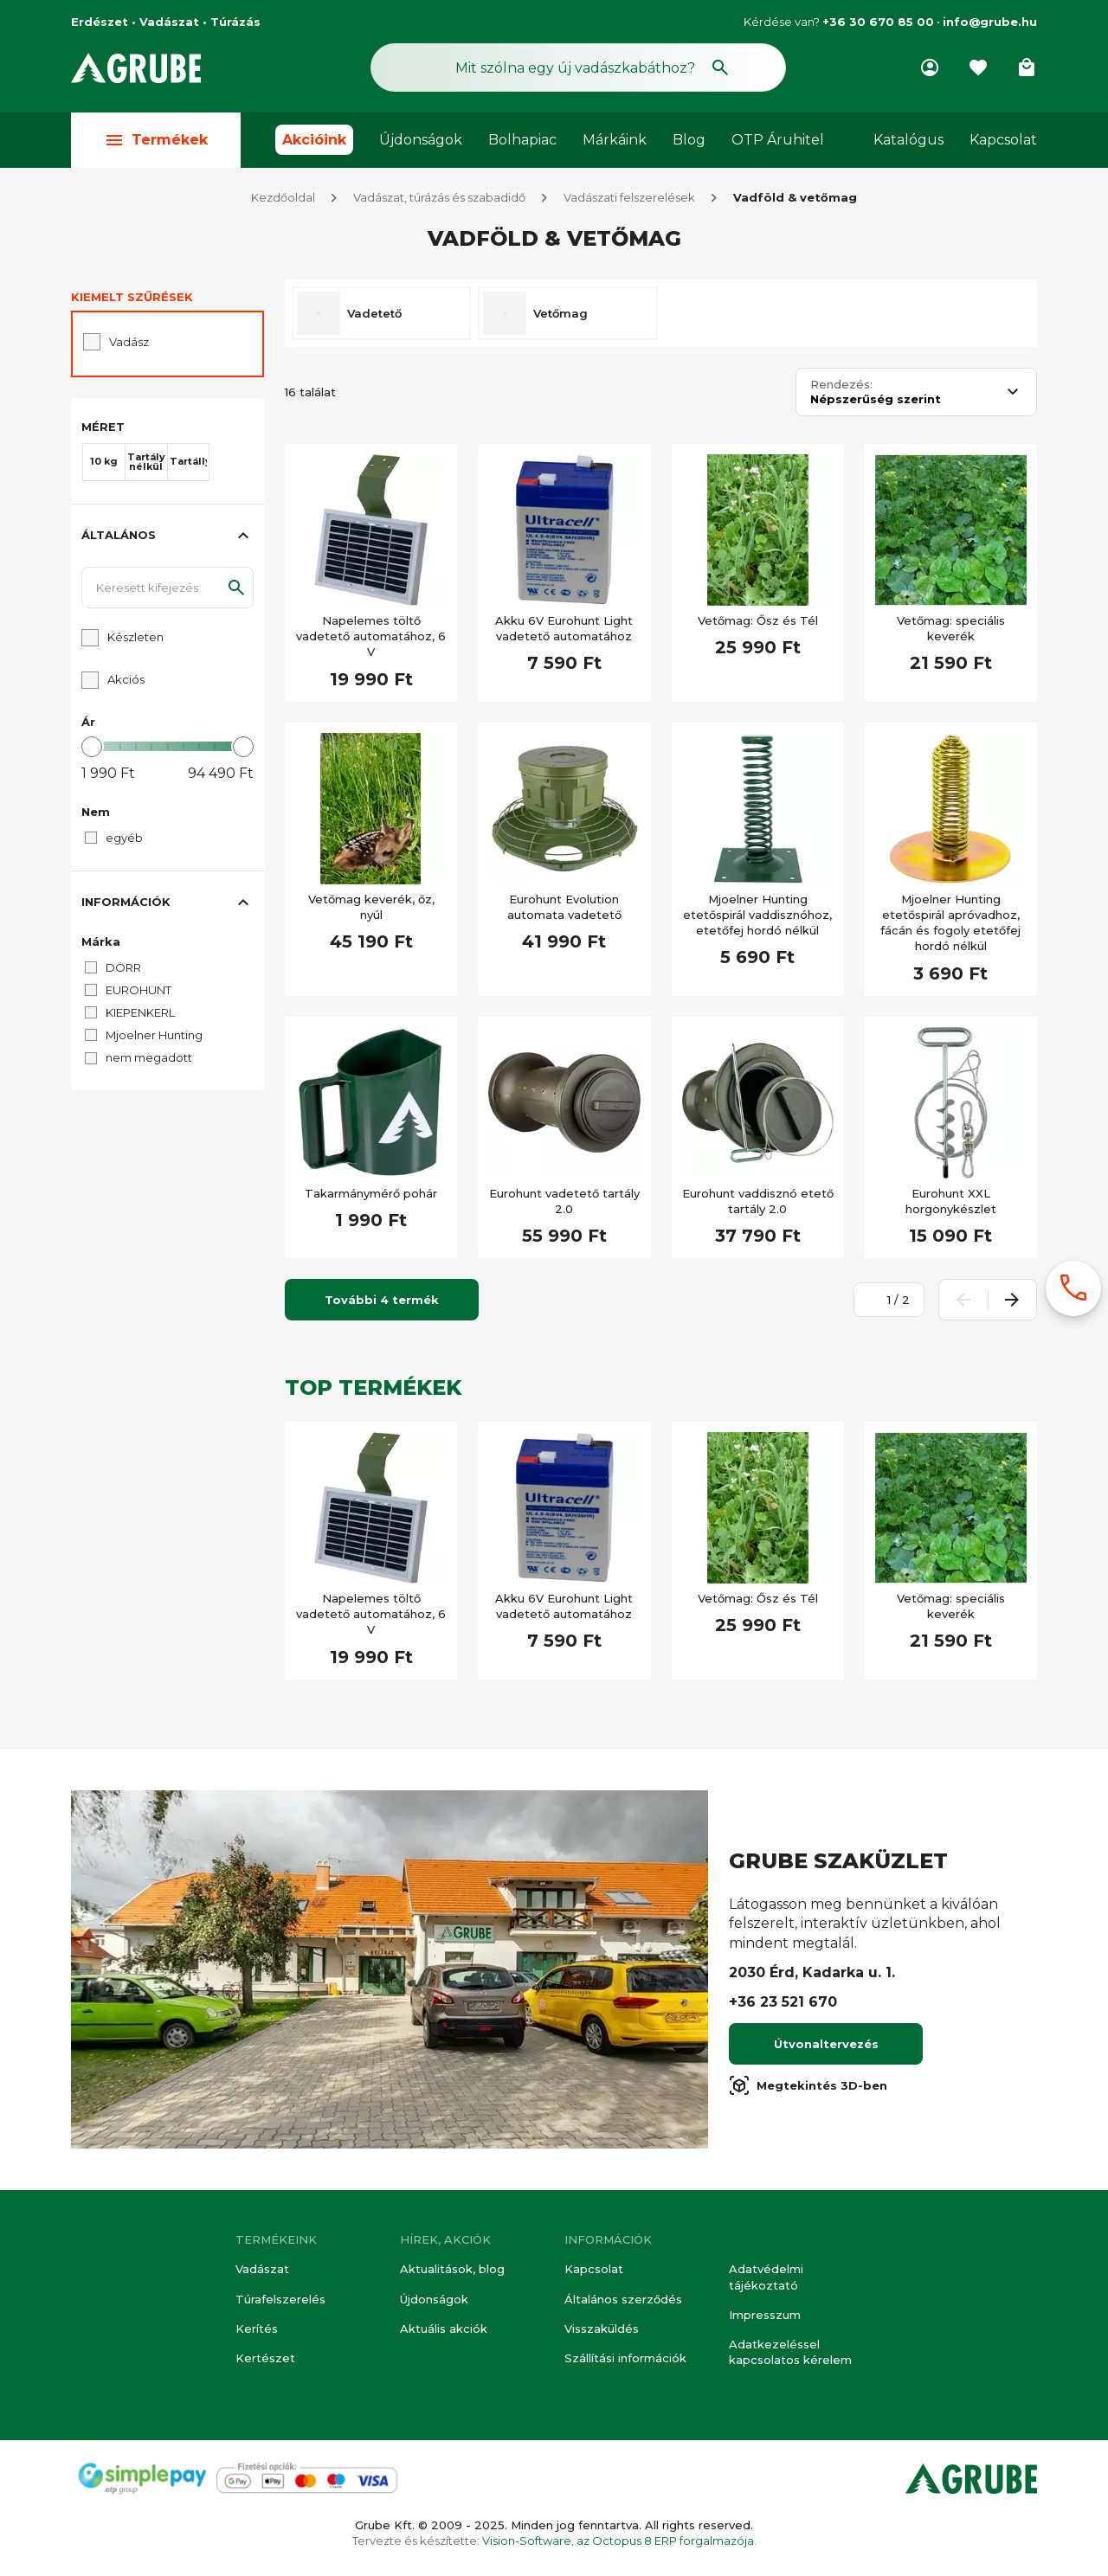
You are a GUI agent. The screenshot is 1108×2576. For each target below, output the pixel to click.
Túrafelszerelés (280, 2299)
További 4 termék (382, 1300)
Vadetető (374, 313)
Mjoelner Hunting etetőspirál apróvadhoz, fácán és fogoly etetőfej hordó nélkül (950, 923)
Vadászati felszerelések (629, 197)
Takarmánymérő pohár (371, 1193)
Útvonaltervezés (826, 2044)
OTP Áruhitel (777, 140)
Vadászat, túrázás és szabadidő (439, 197)
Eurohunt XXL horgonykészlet (950, 1201)
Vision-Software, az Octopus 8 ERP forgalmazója (618, 2540)
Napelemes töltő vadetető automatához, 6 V (371, 635)
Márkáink (615, 140)
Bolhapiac (522, 140)
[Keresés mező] (578, 67)
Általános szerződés (623, 2299)
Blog (689, 140)
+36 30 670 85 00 (878, 22)
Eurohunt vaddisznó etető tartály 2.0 (758, 1201)
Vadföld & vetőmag (795, 197)
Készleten (135, 637)
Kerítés (256, 2328)
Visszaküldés (601, 2328)
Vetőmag (560, 313)
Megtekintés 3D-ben (808, 2085)
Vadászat (262, 2269)
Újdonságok (420, 140)
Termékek (156, 140)
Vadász (129, 342)
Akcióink (314, 140)
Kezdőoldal (283, 197)
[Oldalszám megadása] (879, 1299)
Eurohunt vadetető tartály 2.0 (564, 1201)
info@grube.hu (990, 22)
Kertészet (265, 2358)
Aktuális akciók (443, 2328)
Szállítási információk (625, 2358)
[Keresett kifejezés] (167, 587)
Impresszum (765, 2315)
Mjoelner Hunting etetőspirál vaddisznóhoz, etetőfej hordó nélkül (757, 914)
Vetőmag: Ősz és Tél (758, 620)
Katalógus (908, 140)
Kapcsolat (1003, 140)
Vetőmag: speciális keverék (951, 628)
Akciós (126, 679)
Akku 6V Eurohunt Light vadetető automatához (564, 628)
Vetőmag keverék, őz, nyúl (371, 907)
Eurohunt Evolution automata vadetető (564, 907)
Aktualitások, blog (452, 2269)
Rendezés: (841, 384)
